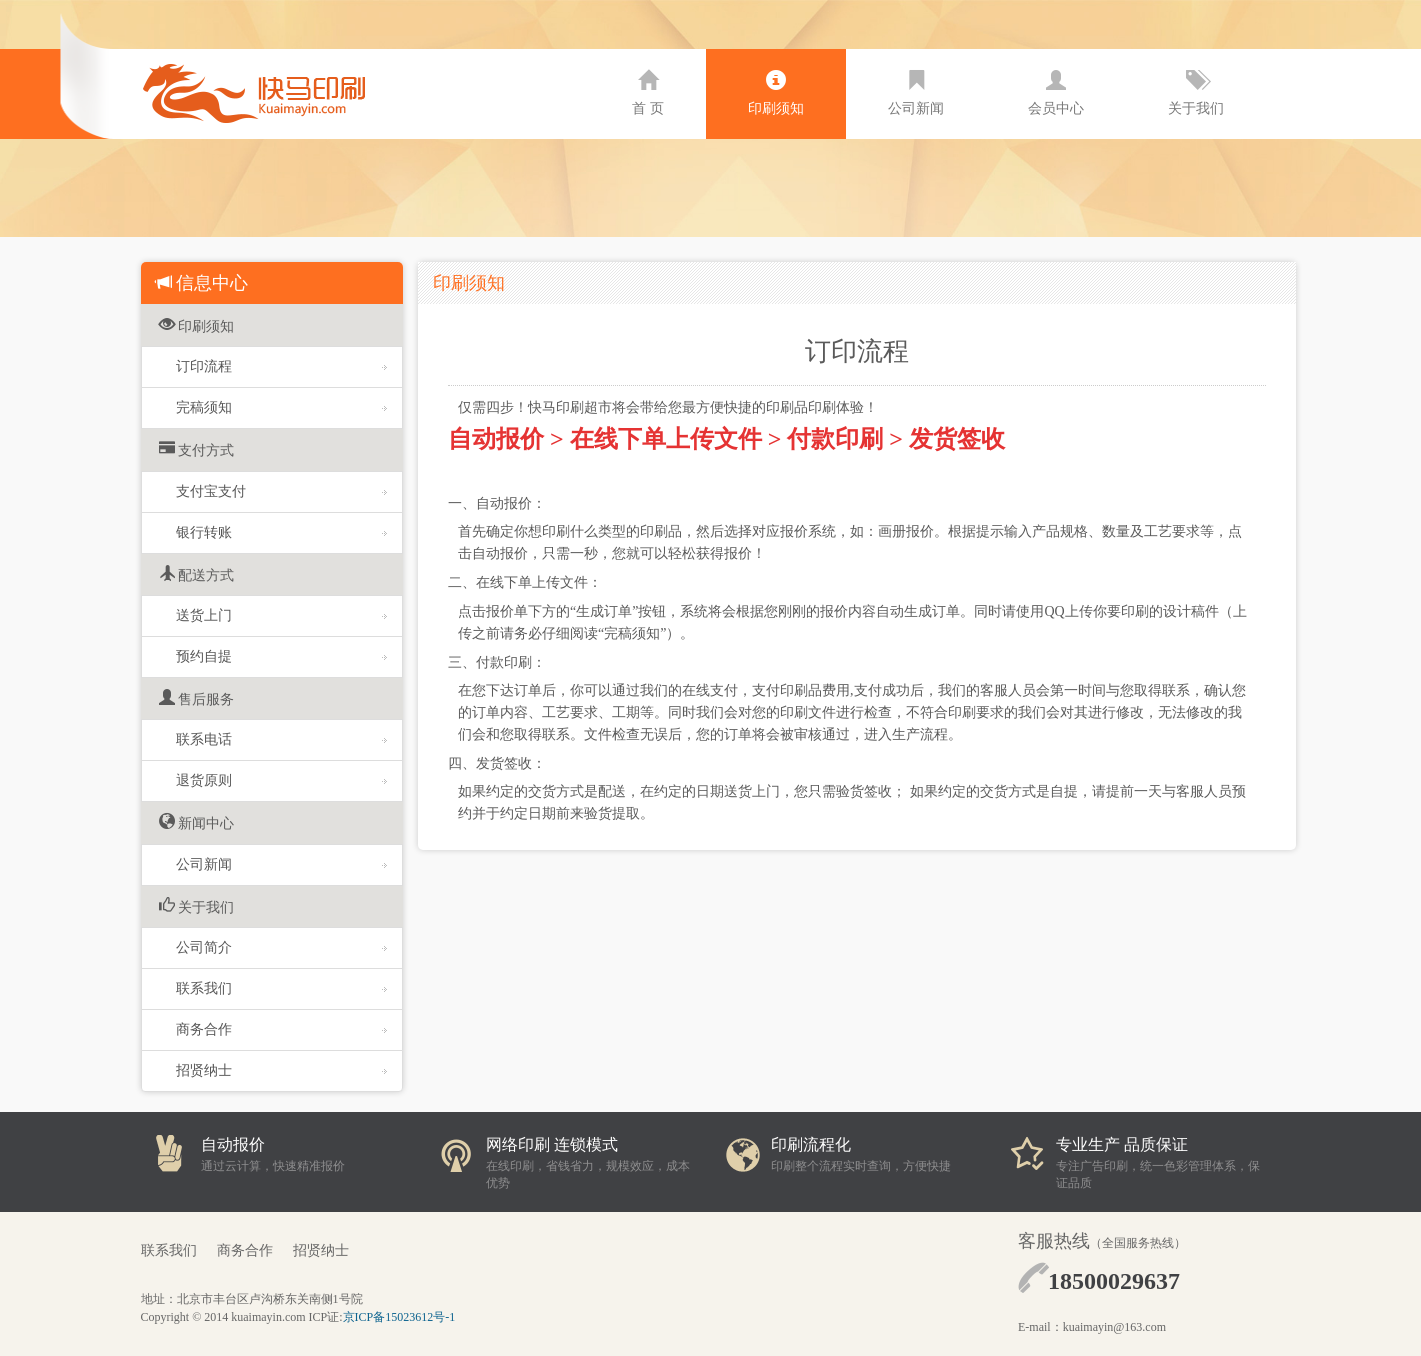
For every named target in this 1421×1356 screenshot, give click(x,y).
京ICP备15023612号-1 (399, 1317)
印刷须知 (776, 93)
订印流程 (282, 366)
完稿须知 (282, 407)
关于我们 (1196, 93)
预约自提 (282, 656)
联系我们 (282, 988)
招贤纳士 (282, 1070)
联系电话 (282, 739)
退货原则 (282, 780)
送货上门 (282, 615)
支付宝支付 (282, 491)
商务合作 (282, 1029)
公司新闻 (916, 93)
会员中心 (1056, 93)
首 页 (648, 93)
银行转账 (282, 532)
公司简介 (282, 947)
